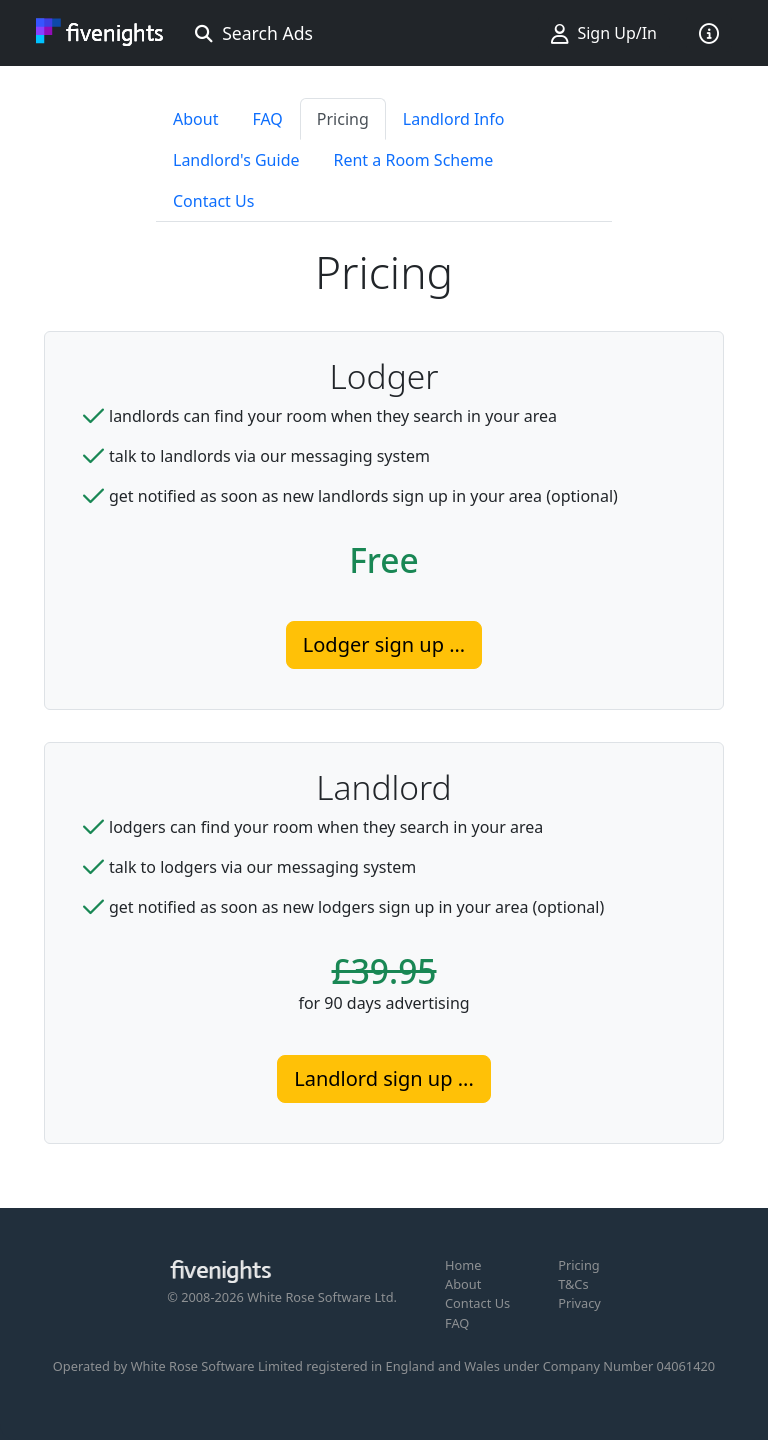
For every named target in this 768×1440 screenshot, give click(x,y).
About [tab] (195, 119)
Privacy (579, 1303)
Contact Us (477, 1303)
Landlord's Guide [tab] (236, 160)
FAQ (457, 1323)
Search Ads (254, 33)
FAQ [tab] (267, 119)
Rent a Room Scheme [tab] (414, 160)
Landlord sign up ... (384, 1078)
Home (463, 1265)
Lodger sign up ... (384, 644)
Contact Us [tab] (213, 201)
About (463, 1284)
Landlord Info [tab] (454, 119)
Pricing (579, 1265)
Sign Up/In (604, 33)
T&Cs (573, 1284)
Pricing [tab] (343, 119)
